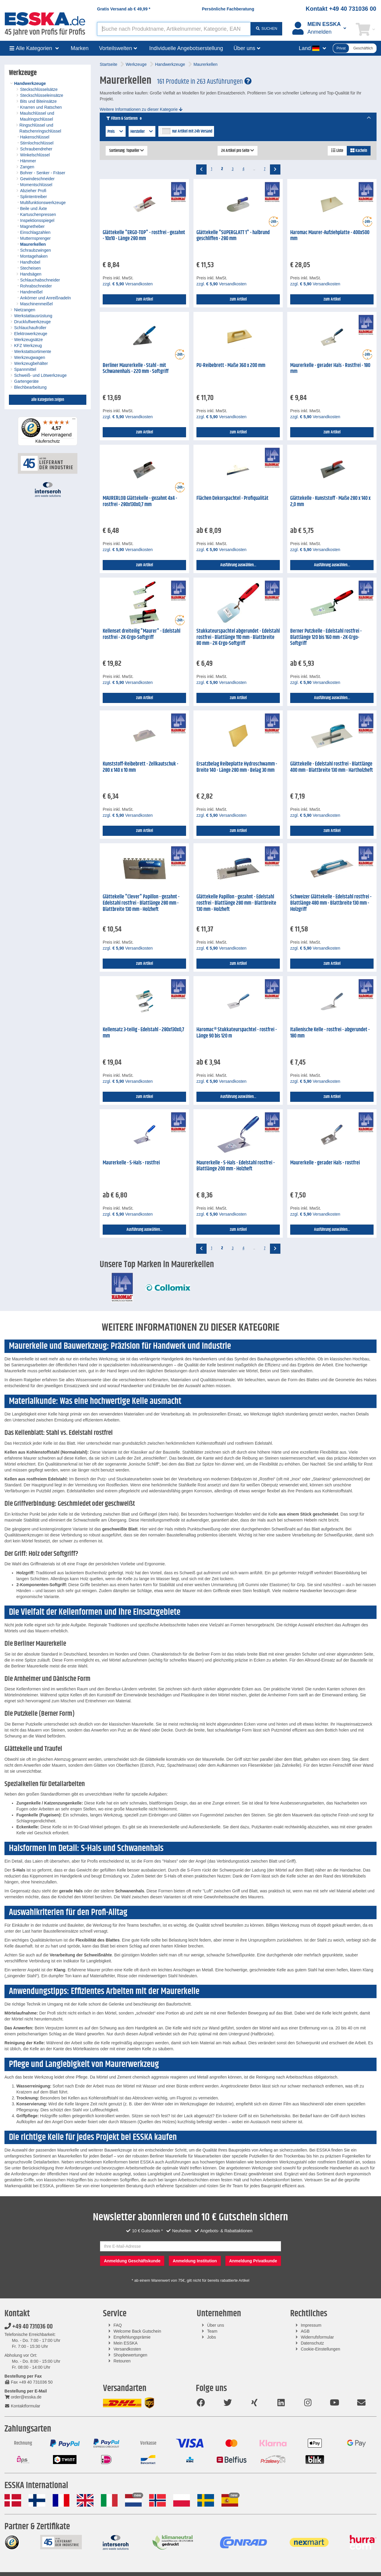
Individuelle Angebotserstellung (186, 48)
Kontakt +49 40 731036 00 (341, 8)
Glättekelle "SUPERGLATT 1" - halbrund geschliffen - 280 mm (233, 235)
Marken (80, 48)
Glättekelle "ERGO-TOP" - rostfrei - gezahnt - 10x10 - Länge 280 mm (144, 235)
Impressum (311, 2325)
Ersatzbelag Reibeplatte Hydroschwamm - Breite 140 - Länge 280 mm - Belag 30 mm (236, 767)
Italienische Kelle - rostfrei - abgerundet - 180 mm (330, 1033)
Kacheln (358, 150)
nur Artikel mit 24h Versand (192, 131)
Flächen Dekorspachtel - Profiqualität (232, 498)
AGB (305, 2331)
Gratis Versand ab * (123, 9)
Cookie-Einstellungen (320, 2349)
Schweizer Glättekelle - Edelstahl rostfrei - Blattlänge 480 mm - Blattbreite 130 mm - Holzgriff (330, 903)
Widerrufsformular (317, 2337)
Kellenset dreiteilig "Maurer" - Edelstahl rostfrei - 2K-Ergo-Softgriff (141, 634)
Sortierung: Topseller (126, 150)
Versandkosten (127, 2349)
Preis (115, 132)
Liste (337, 150)
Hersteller (142, 132)
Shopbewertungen (130, 2355)
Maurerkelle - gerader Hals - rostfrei (325, 1163)
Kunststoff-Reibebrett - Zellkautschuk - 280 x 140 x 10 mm (140, 767)
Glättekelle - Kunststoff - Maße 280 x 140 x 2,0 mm (330, 501)
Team (212, 2331)
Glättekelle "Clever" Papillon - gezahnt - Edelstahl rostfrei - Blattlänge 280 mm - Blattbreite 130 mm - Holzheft (141, 903)
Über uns (215, 2325)
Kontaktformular (22, 2406)
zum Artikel (144, 299)
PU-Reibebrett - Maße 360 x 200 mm (230, 365)
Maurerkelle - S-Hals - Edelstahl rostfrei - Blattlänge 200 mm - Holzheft (235, 1166)
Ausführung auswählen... (238, 565)
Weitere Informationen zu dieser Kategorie (141, 109)
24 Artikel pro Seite (237, 150)
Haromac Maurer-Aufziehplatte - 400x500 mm (329, 235)
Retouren (122, 2361)
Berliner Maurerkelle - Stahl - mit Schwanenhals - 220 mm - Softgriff (135, 368)
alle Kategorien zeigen (47, 399)
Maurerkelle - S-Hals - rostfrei (131, 1163)
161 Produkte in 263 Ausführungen (204, 81)
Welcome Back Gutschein (137, 2331)
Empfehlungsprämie (132, 2337)
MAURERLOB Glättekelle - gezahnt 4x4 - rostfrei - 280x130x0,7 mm (140, 501)
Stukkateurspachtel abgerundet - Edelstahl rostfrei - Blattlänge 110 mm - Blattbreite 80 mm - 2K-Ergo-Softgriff (238, 637)
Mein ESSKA (125, 2343)
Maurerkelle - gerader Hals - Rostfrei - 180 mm (330, 368)
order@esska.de (22, 2397)
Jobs (211, 2337)
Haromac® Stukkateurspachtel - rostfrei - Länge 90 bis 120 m (236, 1033)
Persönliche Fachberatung (228, 9)
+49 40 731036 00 (28, 2327)
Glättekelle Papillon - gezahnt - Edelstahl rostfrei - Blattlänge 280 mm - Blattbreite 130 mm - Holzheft (236, 903)
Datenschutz (312, 2343)
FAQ (117, 2325)
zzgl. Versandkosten (128, 283)
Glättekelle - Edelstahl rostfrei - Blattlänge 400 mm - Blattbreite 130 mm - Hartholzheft (331, 767)
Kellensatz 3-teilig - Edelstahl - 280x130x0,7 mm (143, 1033)
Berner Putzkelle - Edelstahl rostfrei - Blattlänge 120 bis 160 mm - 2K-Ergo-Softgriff (326, 637)
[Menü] (73, 420)
